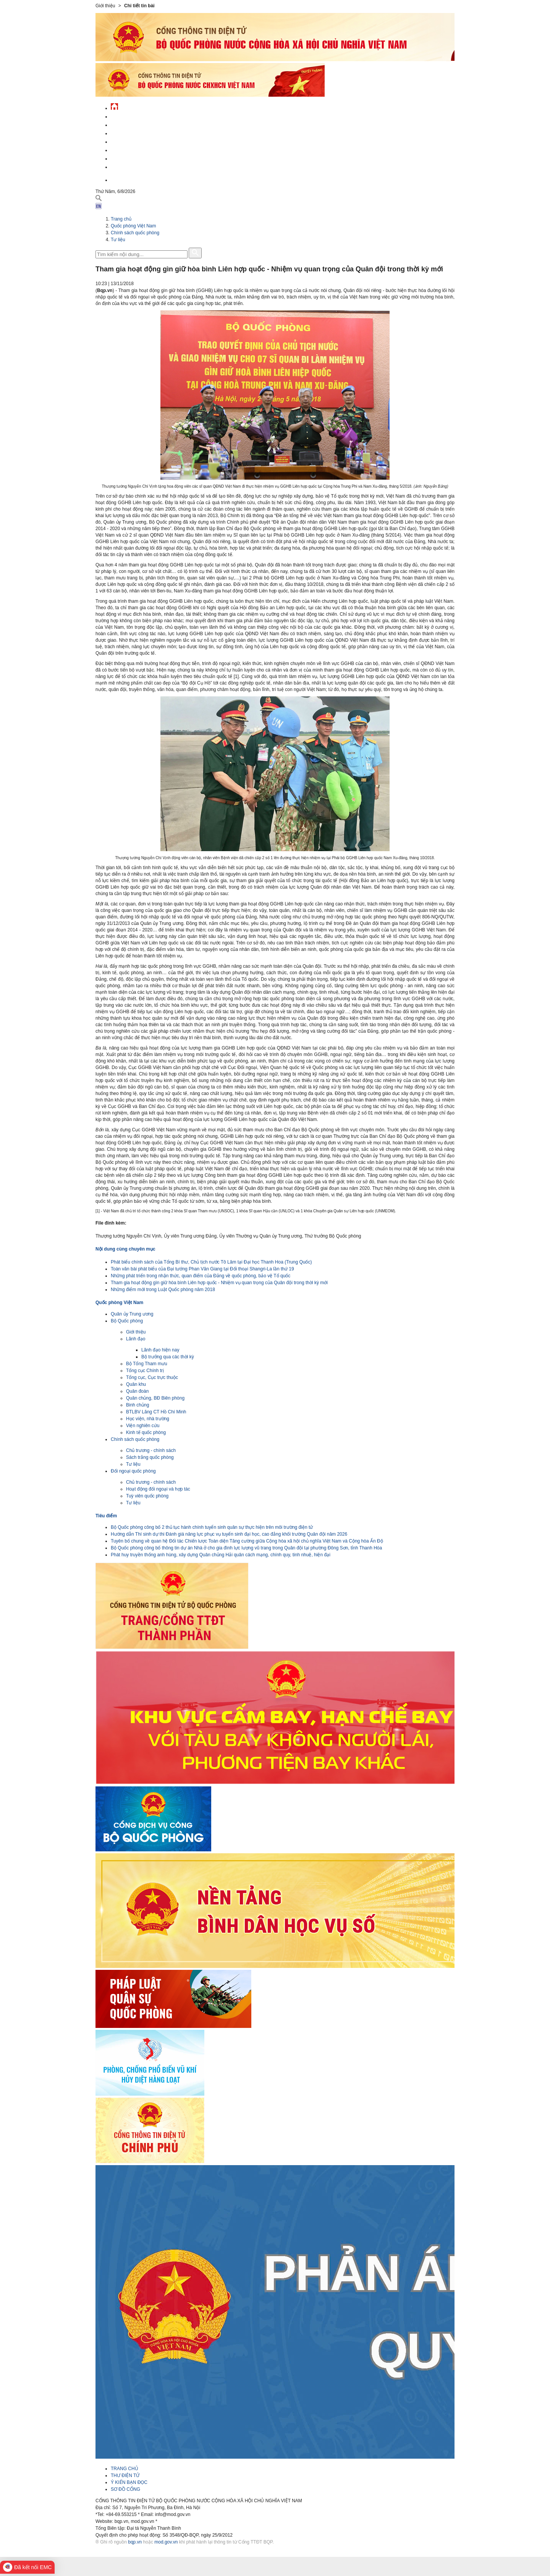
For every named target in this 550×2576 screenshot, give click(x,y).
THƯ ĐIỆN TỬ (125, 2475)
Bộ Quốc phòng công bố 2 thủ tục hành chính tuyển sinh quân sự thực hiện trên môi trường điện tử (212, 1527)
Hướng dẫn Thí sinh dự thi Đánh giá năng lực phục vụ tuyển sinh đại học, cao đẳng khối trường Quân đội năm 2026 (229, 1534)
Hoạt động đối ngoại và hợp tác (158, 1489)
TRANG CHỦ (124, 2468)
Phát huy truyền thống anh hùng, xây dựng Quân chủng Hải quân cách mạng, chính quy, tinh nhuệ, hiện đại (220, 1554)
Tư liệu (118, 239)
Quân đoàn (137, 1391)
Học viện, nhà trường (147, 1418)
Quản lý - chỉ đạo (131, 141)
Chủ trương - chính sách (151, 1450)
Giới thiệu (136, 1332)
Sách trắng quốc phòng (150, 1457)
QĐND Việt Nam (127, 124)
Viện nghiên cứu (143, 1425)
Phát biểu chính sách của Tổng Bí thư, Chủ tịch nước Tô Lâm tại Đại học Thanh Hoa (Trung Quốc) (211, 1262)
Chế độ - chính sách (135, 158)
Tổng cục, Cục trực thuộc (152, 1377)
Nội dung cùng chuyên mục (125, 1249)
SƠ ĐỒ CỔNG (125, 2489)
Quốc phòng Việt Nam (136, 132)
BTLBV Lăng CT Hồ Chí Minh (156, 1412)
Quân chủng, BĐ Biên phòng (155, 1398)
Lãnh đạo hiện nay (160, 1350)
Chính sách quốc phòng (135, 232)
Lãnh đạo (135, 1339)
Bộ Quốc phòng (127, 1321)
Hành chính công (131, 149)
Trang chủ (121, 219)
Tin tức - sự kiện (130, 116)
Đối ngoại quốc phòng (133, 1471)
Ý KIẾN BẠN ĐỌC (129, 2482)
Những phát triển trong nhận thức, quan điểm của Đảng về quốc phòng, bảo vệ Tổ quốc (200, 1275)
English (120, 179)
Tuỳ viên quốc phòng (147, 1496)
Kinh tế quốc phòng (146, 1432)
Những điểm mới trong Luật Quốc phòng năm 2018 (163, 1289)
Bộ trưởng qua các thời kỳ (167, 1356)
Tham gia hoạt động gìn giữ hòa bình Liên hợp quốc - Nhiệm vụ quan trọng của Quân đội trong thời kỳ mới (219, 1282)
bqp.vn (135, 2542)
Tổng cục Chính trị (145, 1370)
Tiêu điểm (106, 1515)
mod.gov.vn (166, 2542)
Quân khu (136, 1384)
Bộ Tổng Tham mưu (146, 1363)
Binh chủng (137, 1405)
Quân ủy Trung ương (132, 1314)
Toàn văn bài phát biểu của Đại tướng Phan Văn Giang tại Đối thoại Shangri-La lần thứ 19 (202, 1269)
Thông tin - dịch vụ (133, 166)
